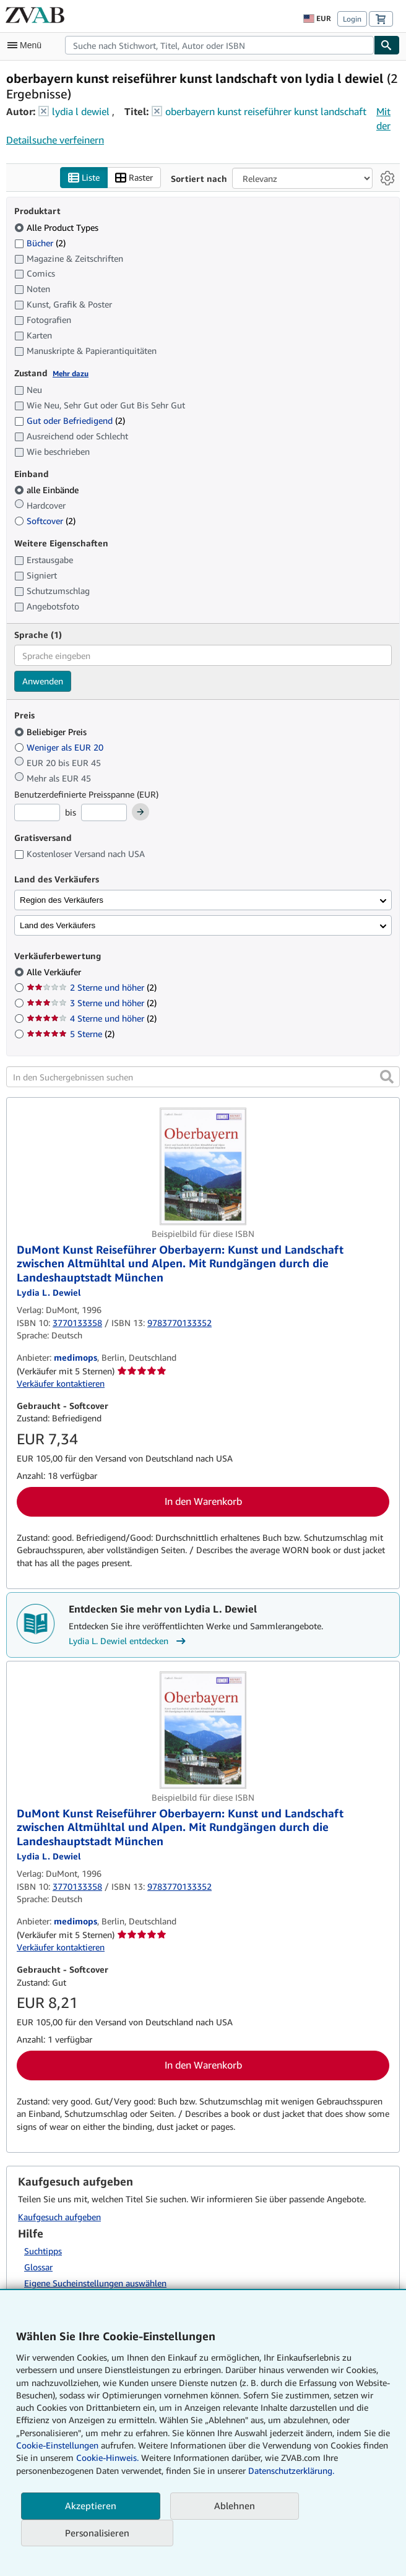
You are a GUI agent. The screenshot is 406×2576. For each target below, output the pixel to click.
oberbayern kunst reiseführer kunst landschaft (265, 111)
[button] (387, 1076)
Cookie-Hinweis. (107, 2457)
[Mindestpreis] (37, 812)
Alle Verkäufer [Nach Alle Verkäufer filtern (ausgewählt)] (55, 972)
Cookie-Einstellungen (57, 2445)
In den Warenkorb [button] (203, 1501)
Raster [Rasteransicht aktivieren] (134, 178)
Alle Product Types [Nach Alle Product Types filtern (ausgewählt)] (57, 227)
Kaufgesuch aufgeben (59, 2217)
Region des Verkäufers (61, 900)
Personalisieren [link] (97, 2532)
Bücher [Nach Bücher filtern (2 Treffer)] (40, 242)
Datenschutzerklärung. (291, 2470)
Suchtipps (43, 2251)
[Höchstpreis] (104, 812)
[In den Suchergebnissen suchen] (203, 1076)
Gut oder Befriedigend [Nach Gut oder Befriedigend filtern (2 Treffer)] (69, 420)
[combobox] (219, 45)
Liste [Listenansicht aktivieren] (84, 178)
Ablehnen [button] (234, 2505)
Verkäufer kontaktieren (61, 1383)
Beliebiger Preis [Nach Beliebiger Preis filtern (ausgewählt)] (51, 731)
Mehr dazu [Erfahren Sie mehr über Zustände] (71, 373)
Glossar (38, 2267)
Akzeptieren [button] (90, 2505)
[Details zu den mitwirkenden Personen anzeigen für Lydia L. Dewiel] (49, 1292)
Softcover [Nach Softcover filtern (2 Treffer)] (45, 520)
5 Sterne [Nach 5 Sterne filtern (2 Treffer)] (70, 1033)
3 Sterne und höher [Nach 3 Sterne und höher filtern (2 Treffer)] (92, 1002)
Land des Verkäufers (57, 925)
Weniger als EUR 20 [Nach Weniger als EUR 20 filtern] (60, 747)
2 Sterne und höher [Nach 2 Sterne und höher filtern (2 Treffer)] (92, 987)
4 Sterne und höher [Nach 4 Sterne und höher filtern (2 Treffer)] (92, 1018)
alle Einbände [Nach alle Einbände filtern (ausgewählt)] (47, 490)
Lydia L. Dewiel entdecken (129, 1641)
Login (352, 19)
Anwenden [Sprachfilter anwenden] (42, 681)
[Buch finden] (386, 45)
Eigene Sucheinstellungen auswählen (95, 2283)
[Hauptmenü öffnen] (27, 45)
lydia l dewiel (81, 111)
